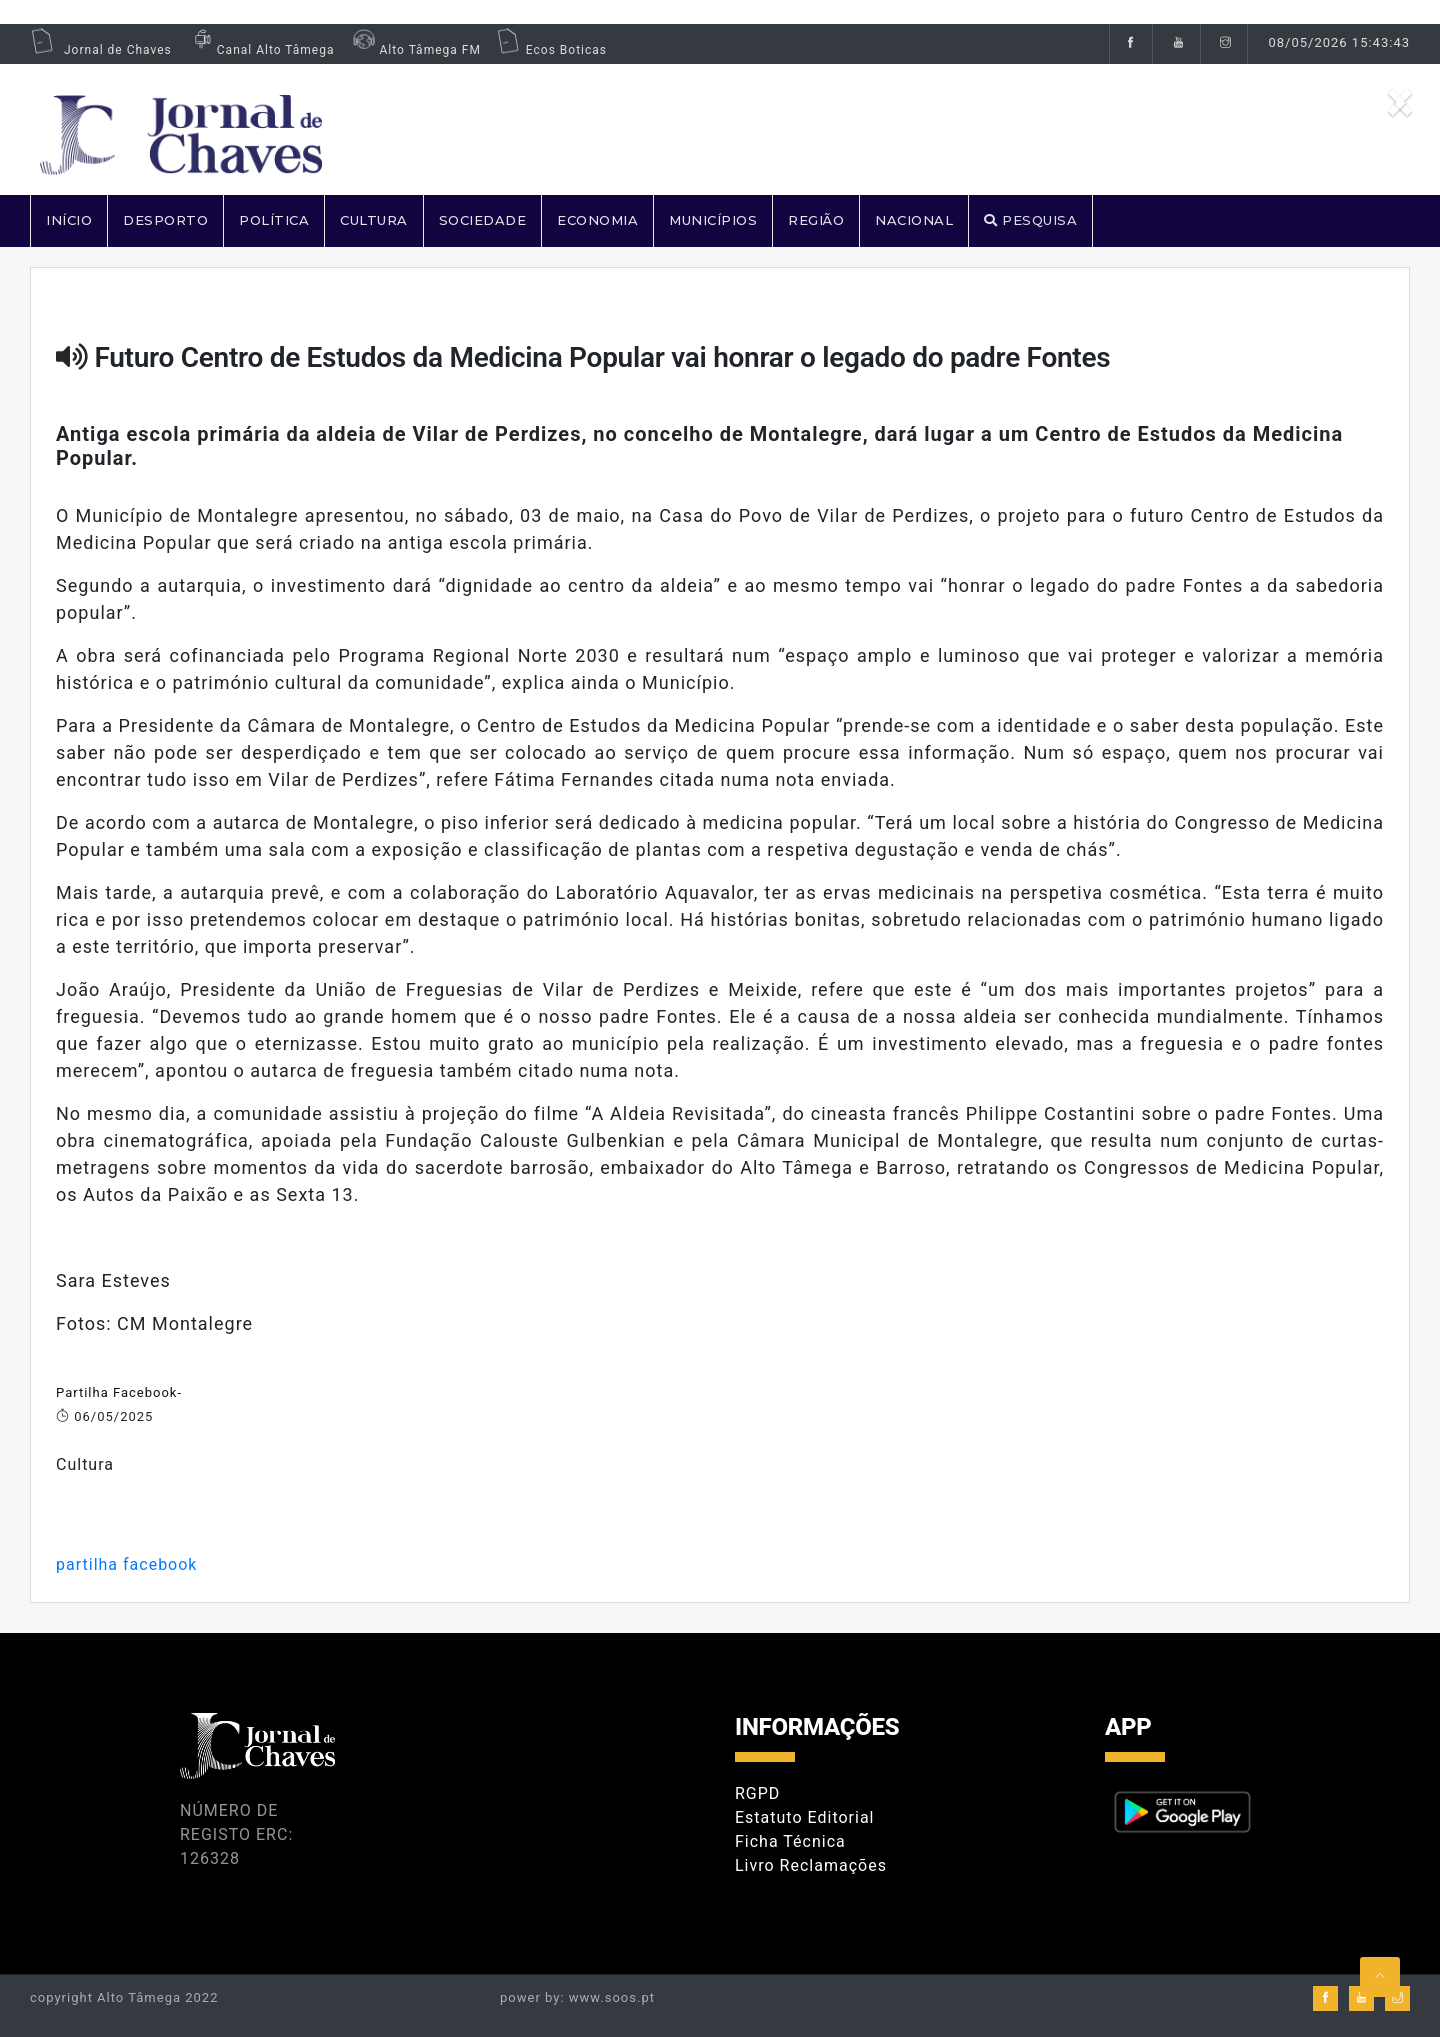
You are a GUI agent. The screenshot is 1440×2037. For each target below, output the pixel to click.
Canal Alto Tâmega (261, 50)
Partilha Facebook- (119, 1392)
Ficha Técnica (790, 1841)
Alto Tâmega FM (414, 50)
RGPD (757, 1793)
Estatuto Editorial (804, 1817)
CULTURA (374, 220)
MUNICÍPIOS (713, 220)
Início (69, 220)
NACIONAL (914, 220)
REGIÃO (816, 220)
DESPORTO (165, 220)
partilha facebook (126, 1564)
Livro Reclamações (811, 1865)
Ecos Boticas (551, 50)
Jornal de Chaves (101, 50)
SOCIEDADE (483, 220)
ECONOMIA (597, 220)
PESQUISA (1030, 220)
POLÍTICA (274, 220)
